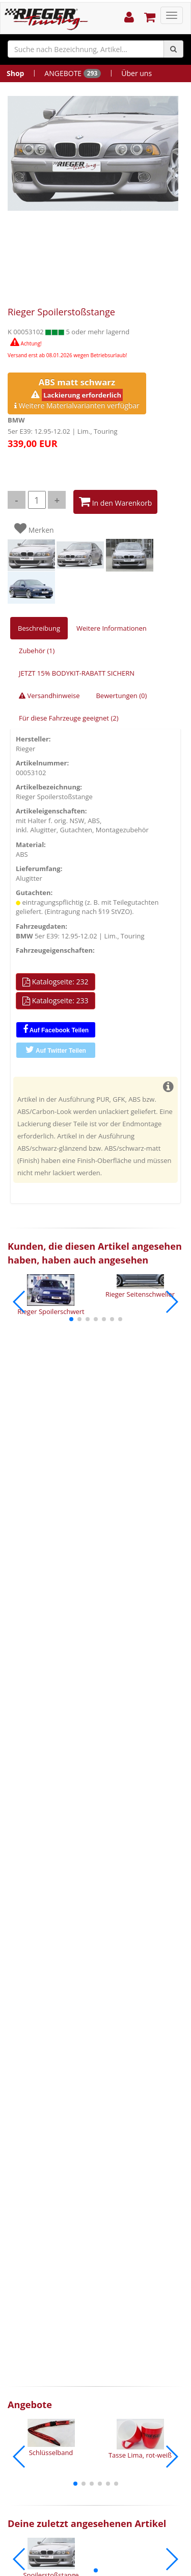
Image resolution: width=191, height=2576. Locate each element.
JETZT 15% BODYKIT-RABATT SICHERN (76, 673)
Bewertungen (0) (121, 695)
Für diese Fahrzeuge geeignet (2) (68, 718)
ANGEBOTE (72, 73)
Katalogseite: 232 (55, 982)
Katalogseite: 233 (55, 1001)
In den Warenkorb (115, 502)
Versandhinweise (49, 695)
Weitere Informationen (111, 628)
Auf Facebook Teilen (56, 1029)
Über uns (136, 73)
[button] (71, 1319)
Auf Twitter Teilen (55, 1049)
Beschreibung (39, 628)
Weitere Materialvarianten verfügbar (77, 393)
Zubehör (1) (36, 650)
